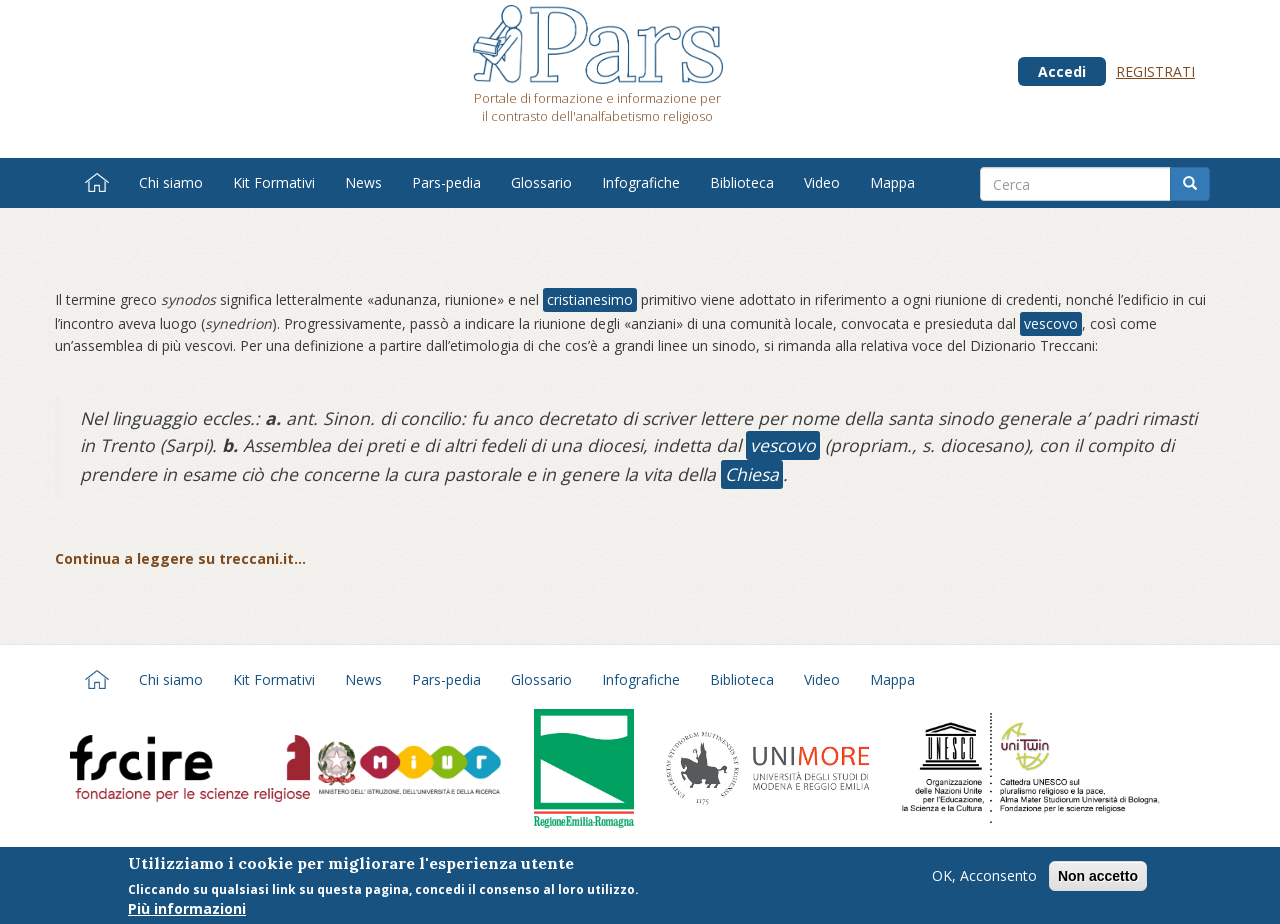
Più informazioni (187, 913)
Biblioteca (742, 182)
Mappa (892, 182)
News (363, 182)
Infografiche (641, 182)
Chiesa (752, 474)
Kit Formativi (274, 182)
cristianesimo (590, 299)
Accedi (1062, 71)
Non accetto (1098, 880)
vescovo (1051, 323)
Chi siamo (171, 182)
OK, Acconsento (984, 879)
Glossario (541, 182)
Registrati (1155, 71)
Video (822, 182)
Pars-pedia (446, 182)
